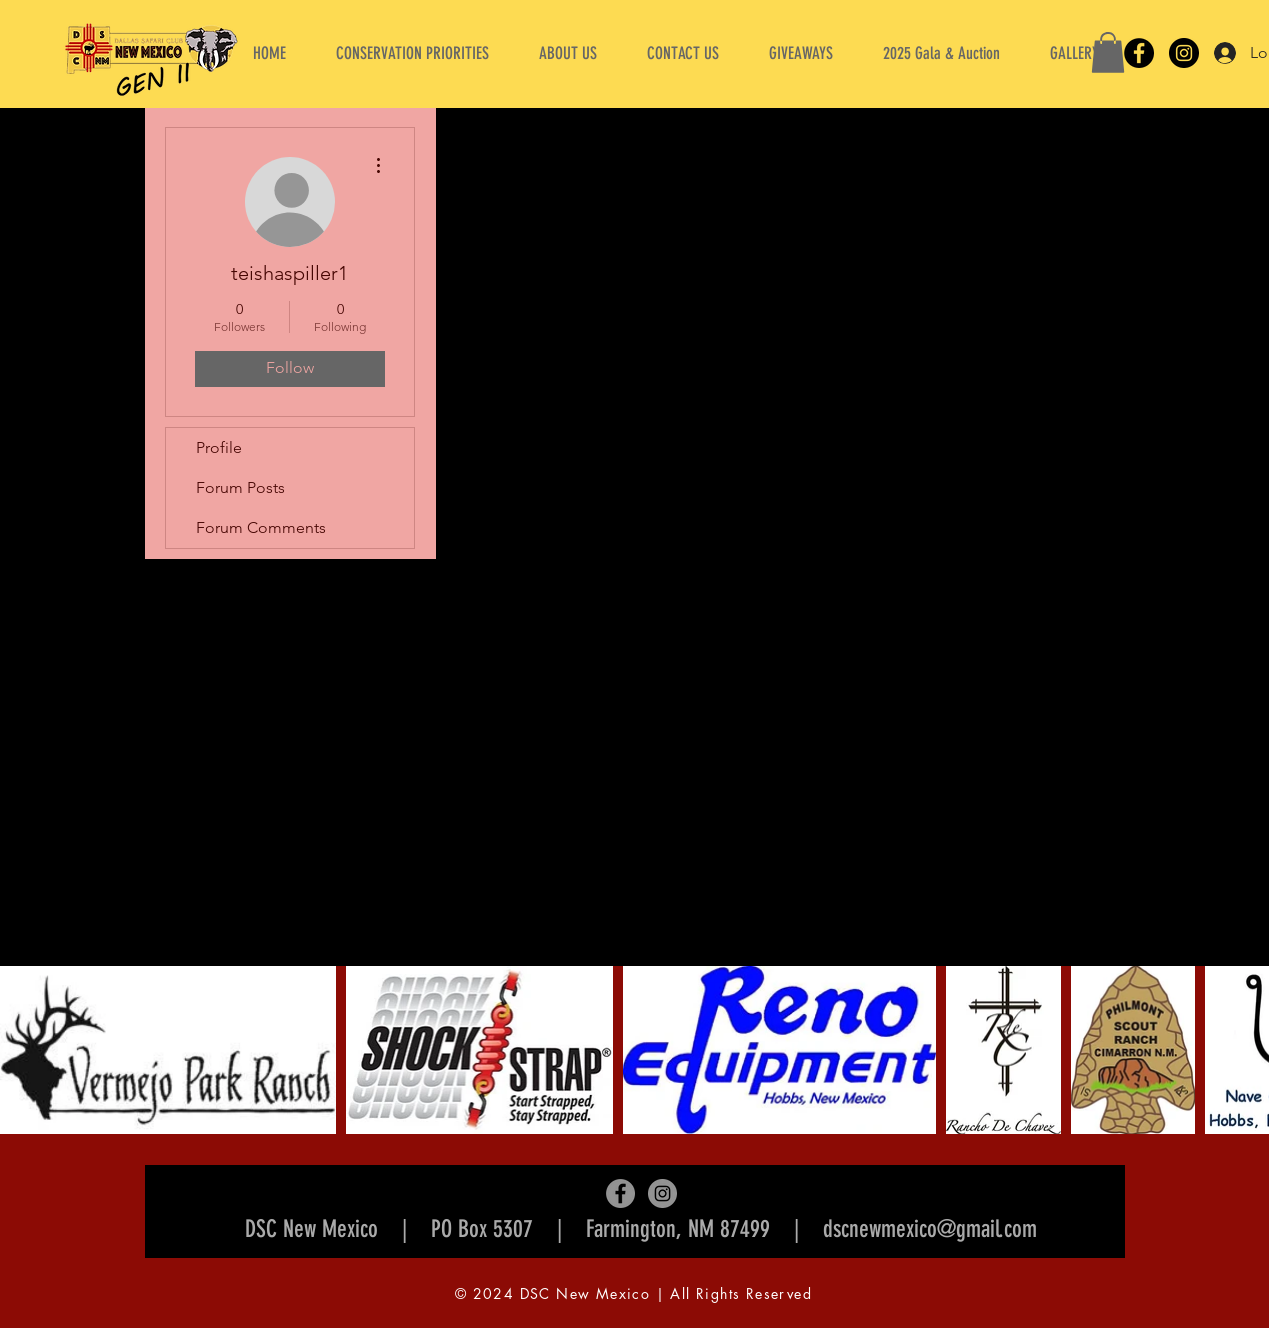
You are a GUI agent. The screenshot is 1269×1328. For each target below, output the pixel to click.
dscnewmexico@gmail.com (930, 1229)
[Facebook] (1139, 53)
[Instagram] (1184, 53)
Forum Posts (240, 487)
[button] (568, 53)
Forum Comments (261, 527)
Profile (219, 447)
